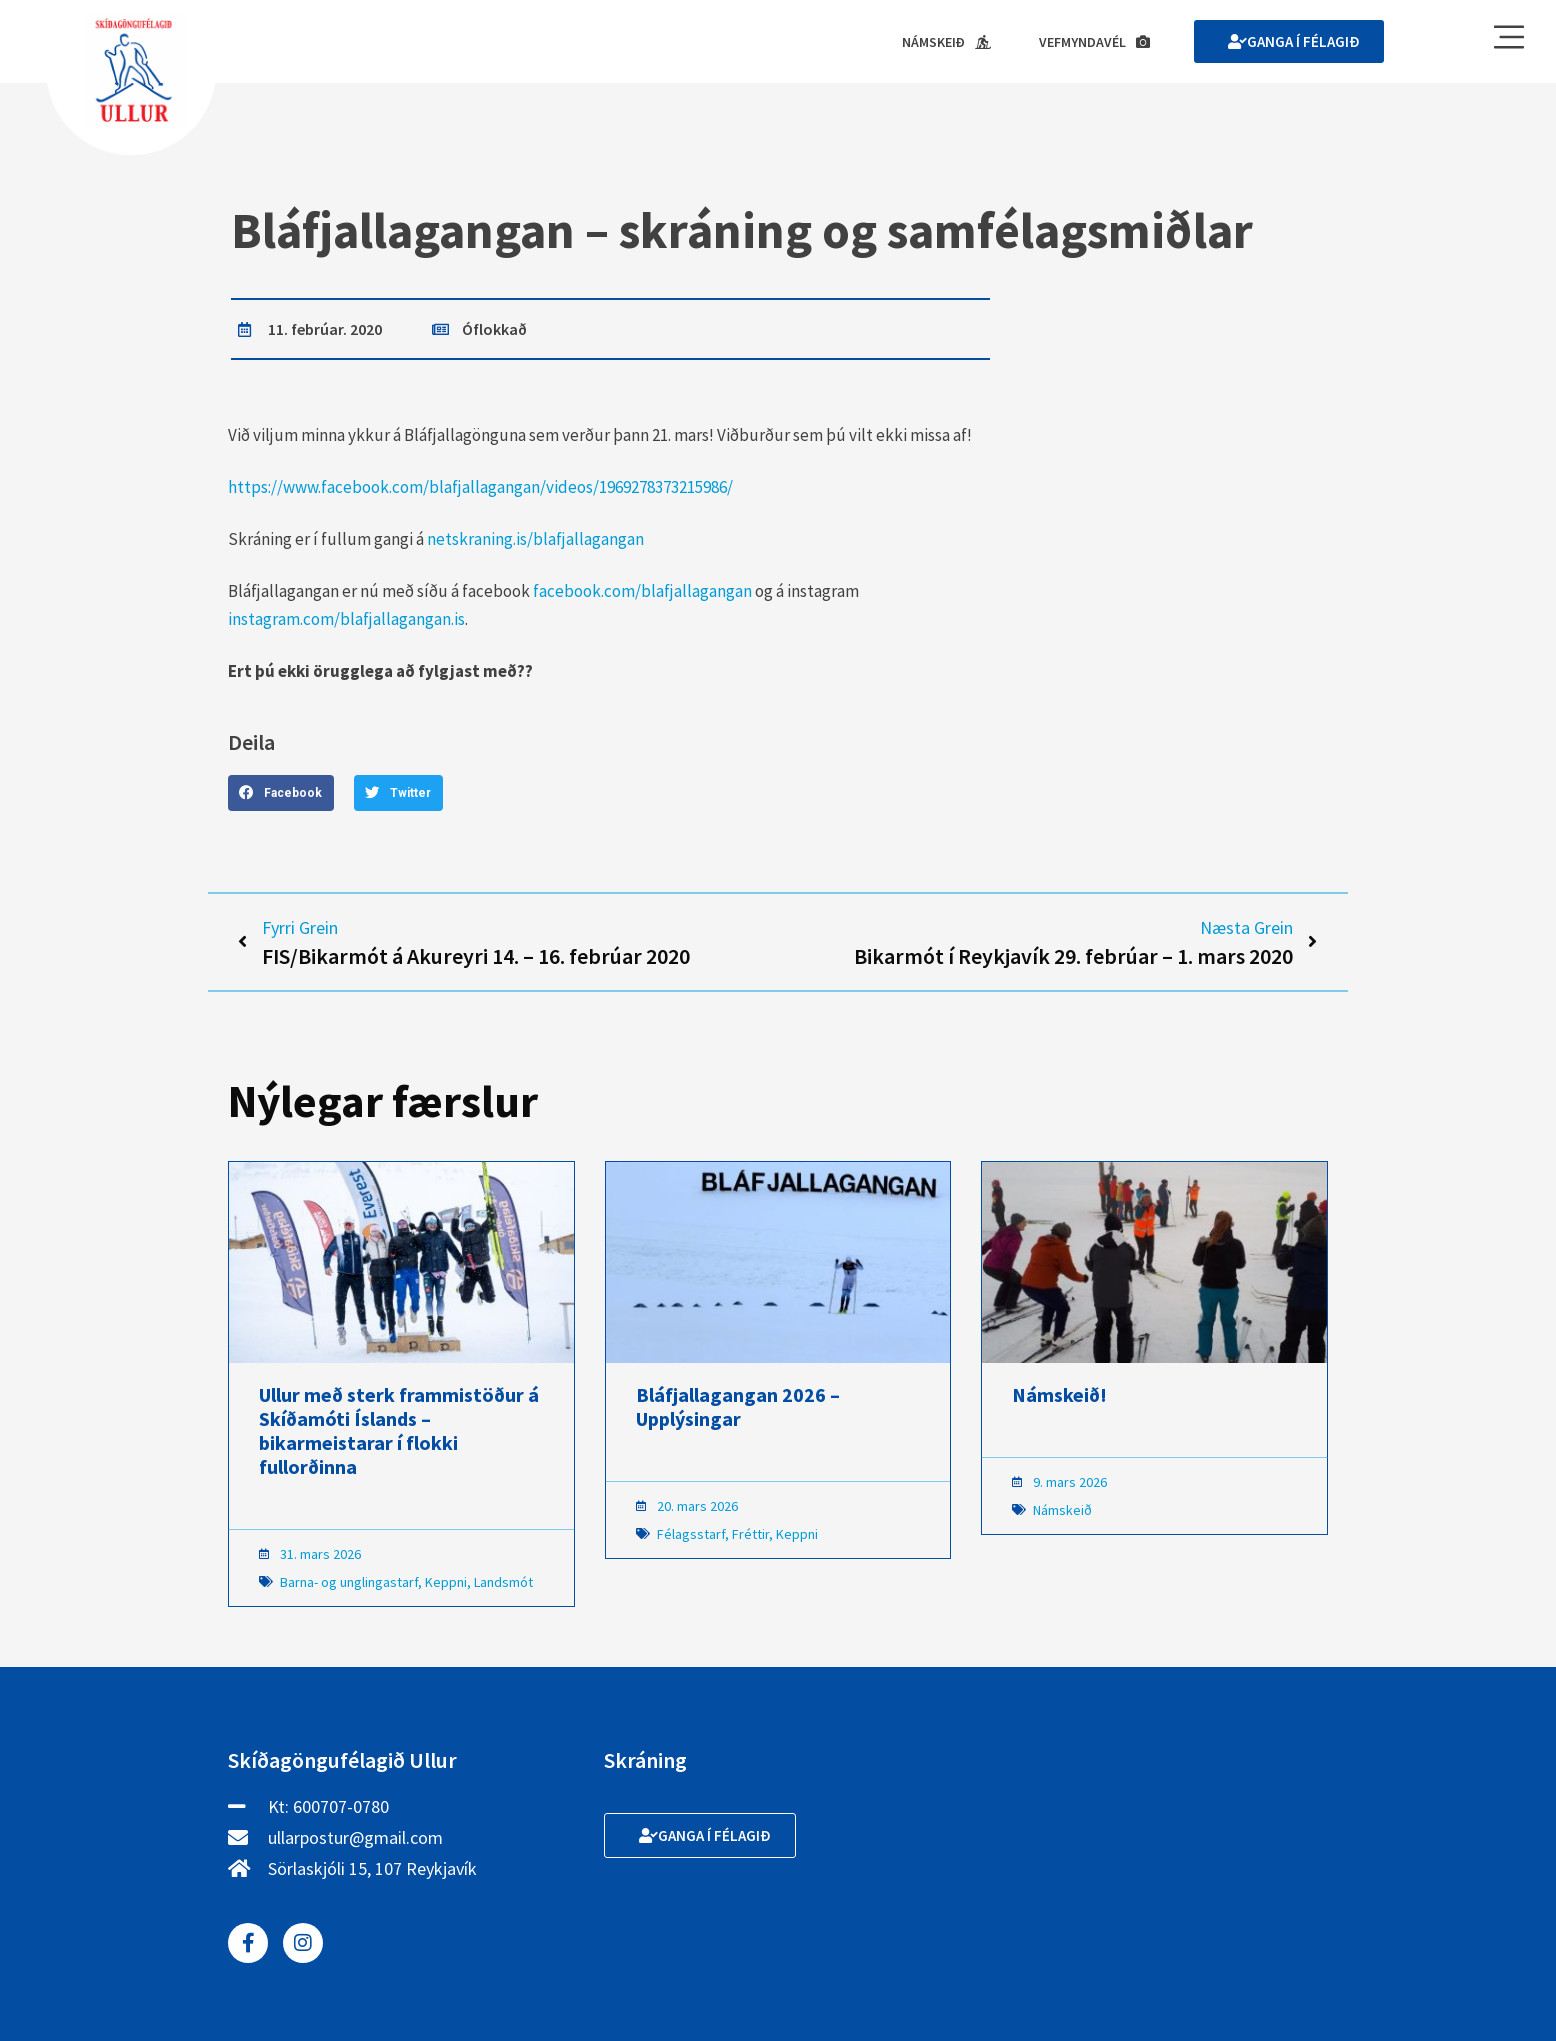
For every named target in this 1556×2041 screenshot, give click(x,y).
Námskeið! (1059, 1394)
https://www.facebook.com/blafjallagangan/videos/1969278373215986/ (480, 487)
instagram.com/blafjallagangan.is (346, 619)
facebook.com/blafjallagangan (642, 591)
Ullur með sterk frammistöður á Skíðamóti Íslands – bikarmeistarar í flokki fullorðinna (399, 1430)
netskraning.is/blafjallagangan (535, 539)
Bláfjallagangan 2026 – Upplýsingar (738, 1406)
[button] (281, 793)
